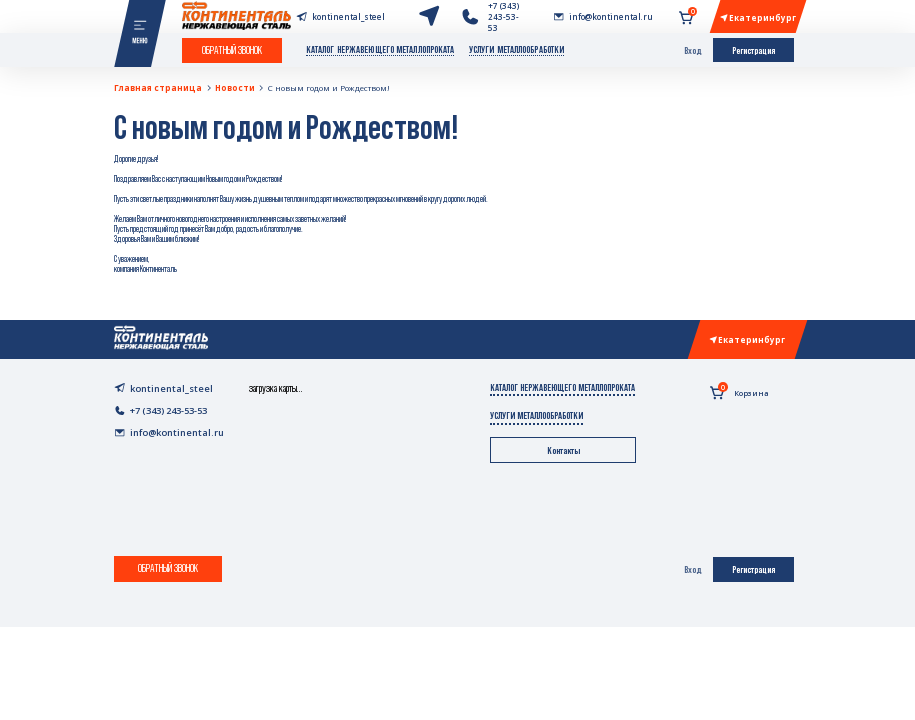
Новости (235, 87)
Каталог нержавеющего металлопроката (380, 49)
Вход (693, 50)
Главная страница (158, 87)
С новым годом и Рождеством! (329, 87)
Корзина (739, 391)
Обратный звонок (232, 50)
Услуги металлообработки (516, 49)
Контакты (563, 450)
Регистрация (753, 50)
